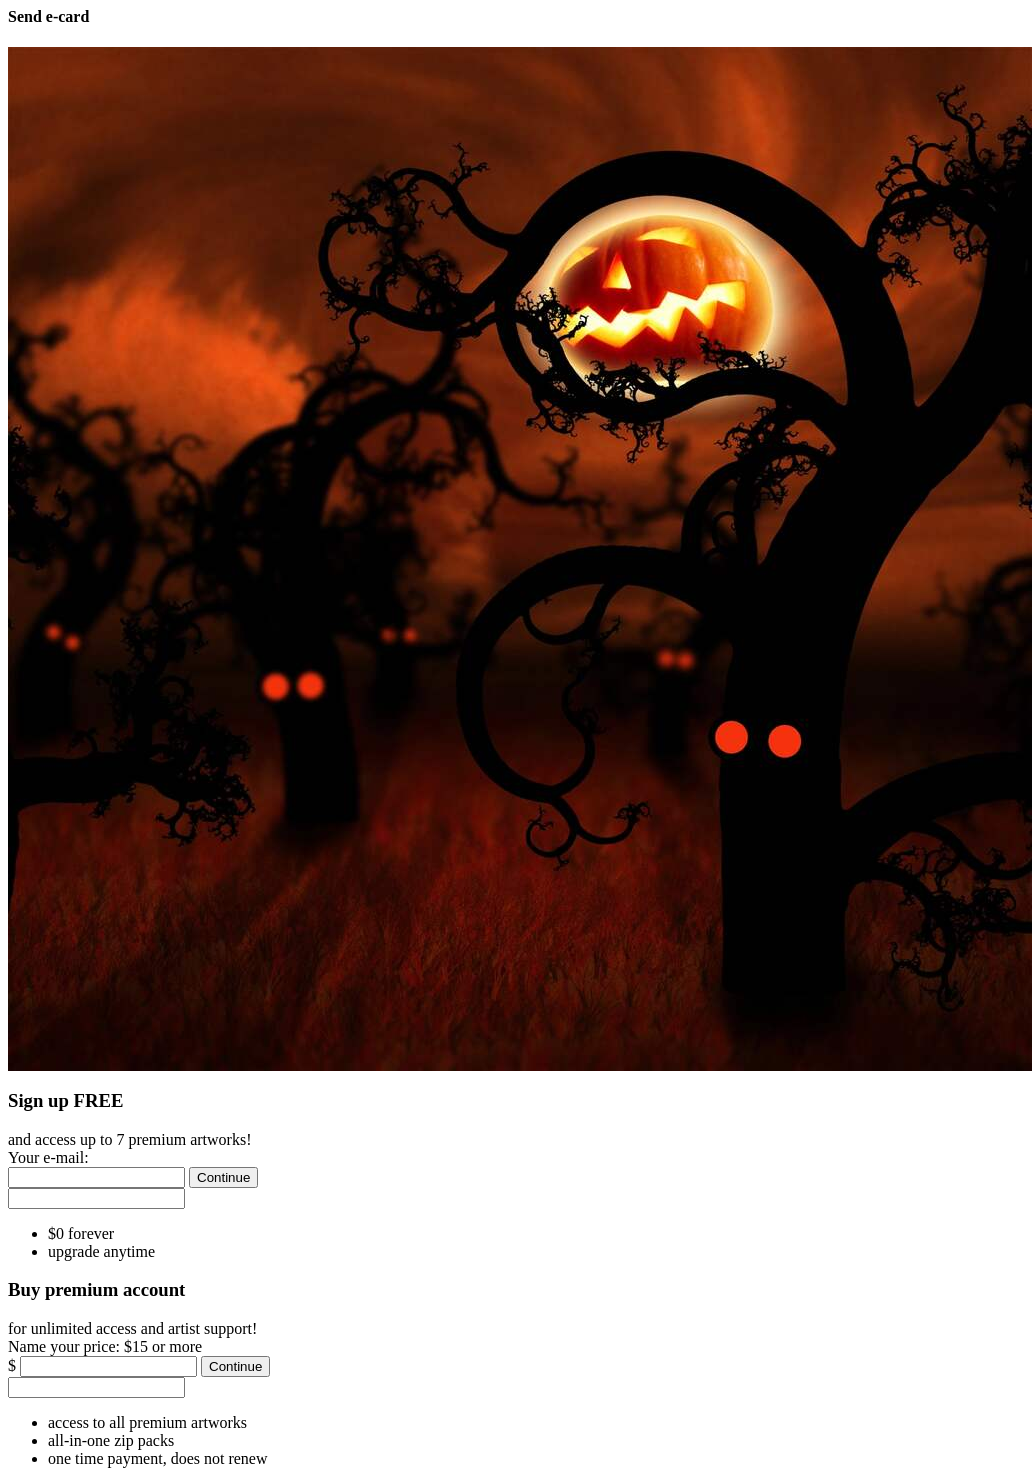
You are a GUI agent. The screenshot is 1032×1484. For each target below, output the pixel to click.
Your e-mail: (48, 1157)
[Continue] (223, 1177)
